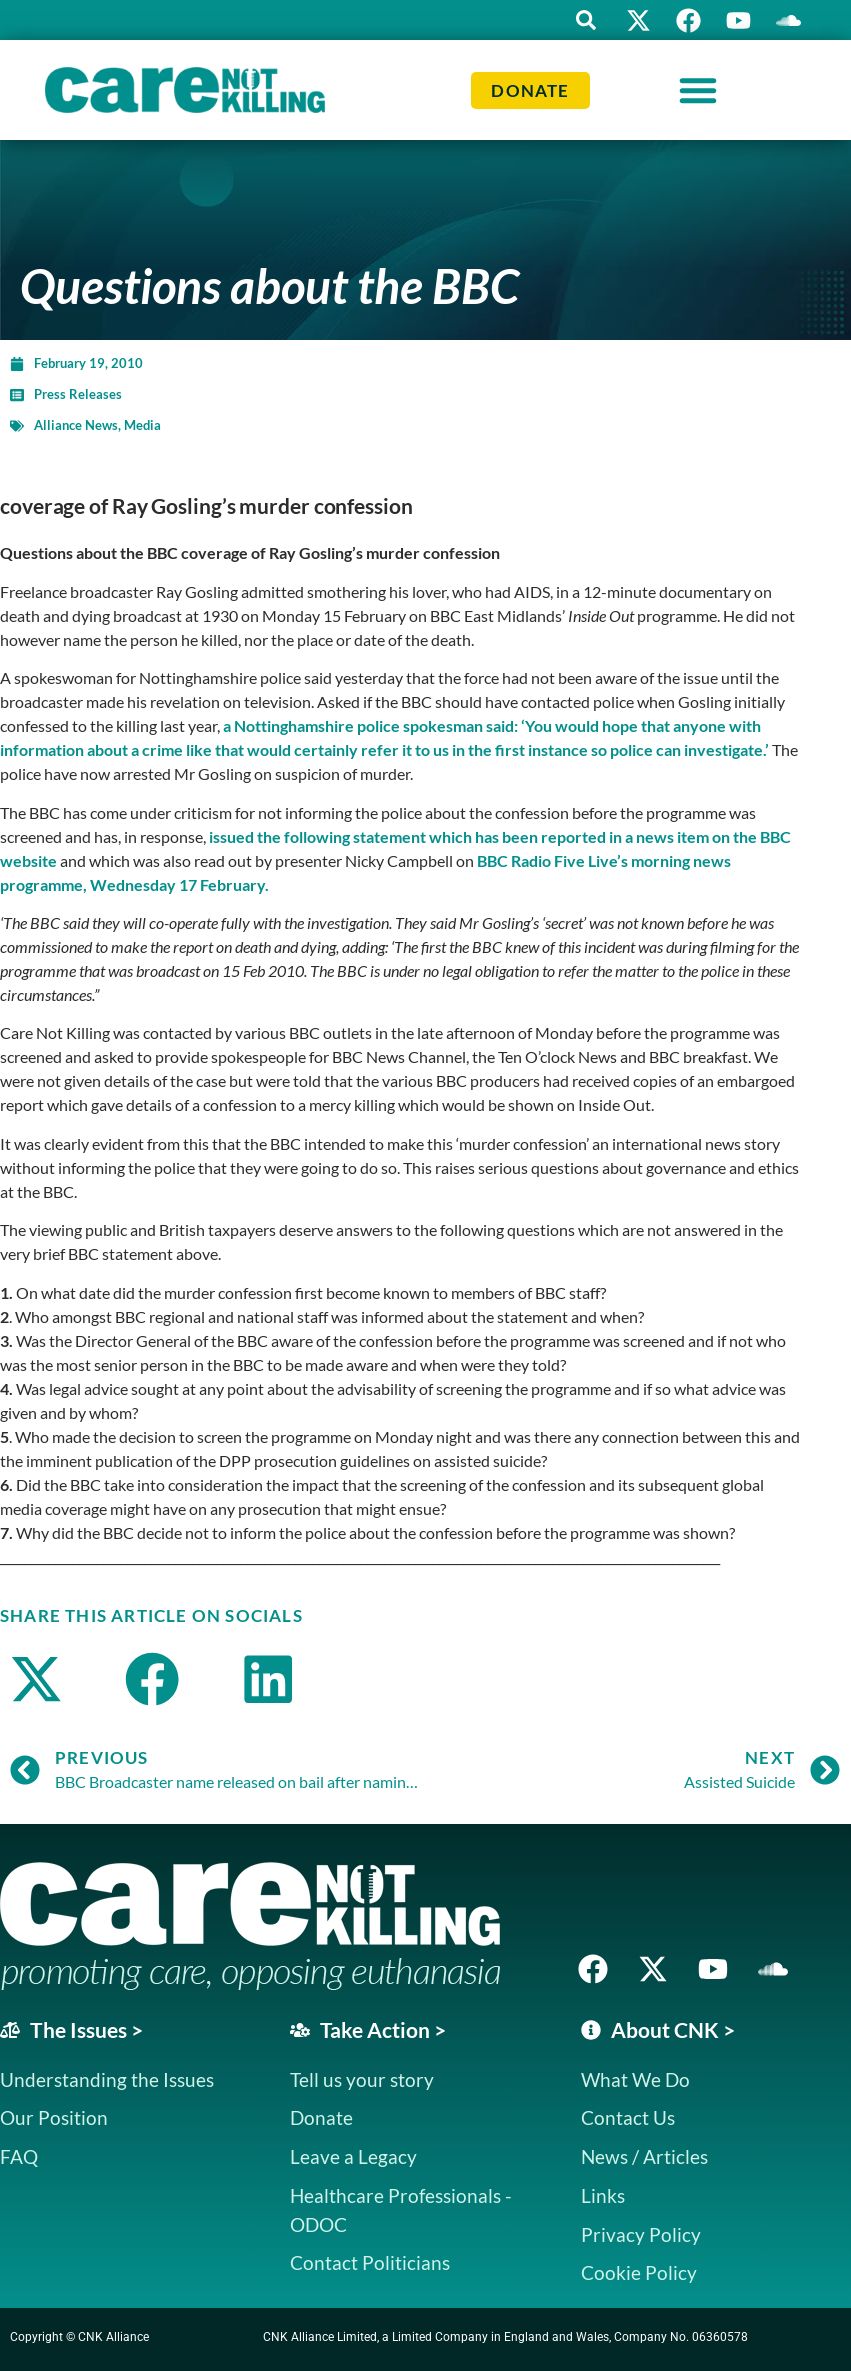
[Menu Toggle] (698, 90)
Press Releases (78, 394)
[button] (586, 20)
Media (142, 425)
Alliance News (76, 425)
